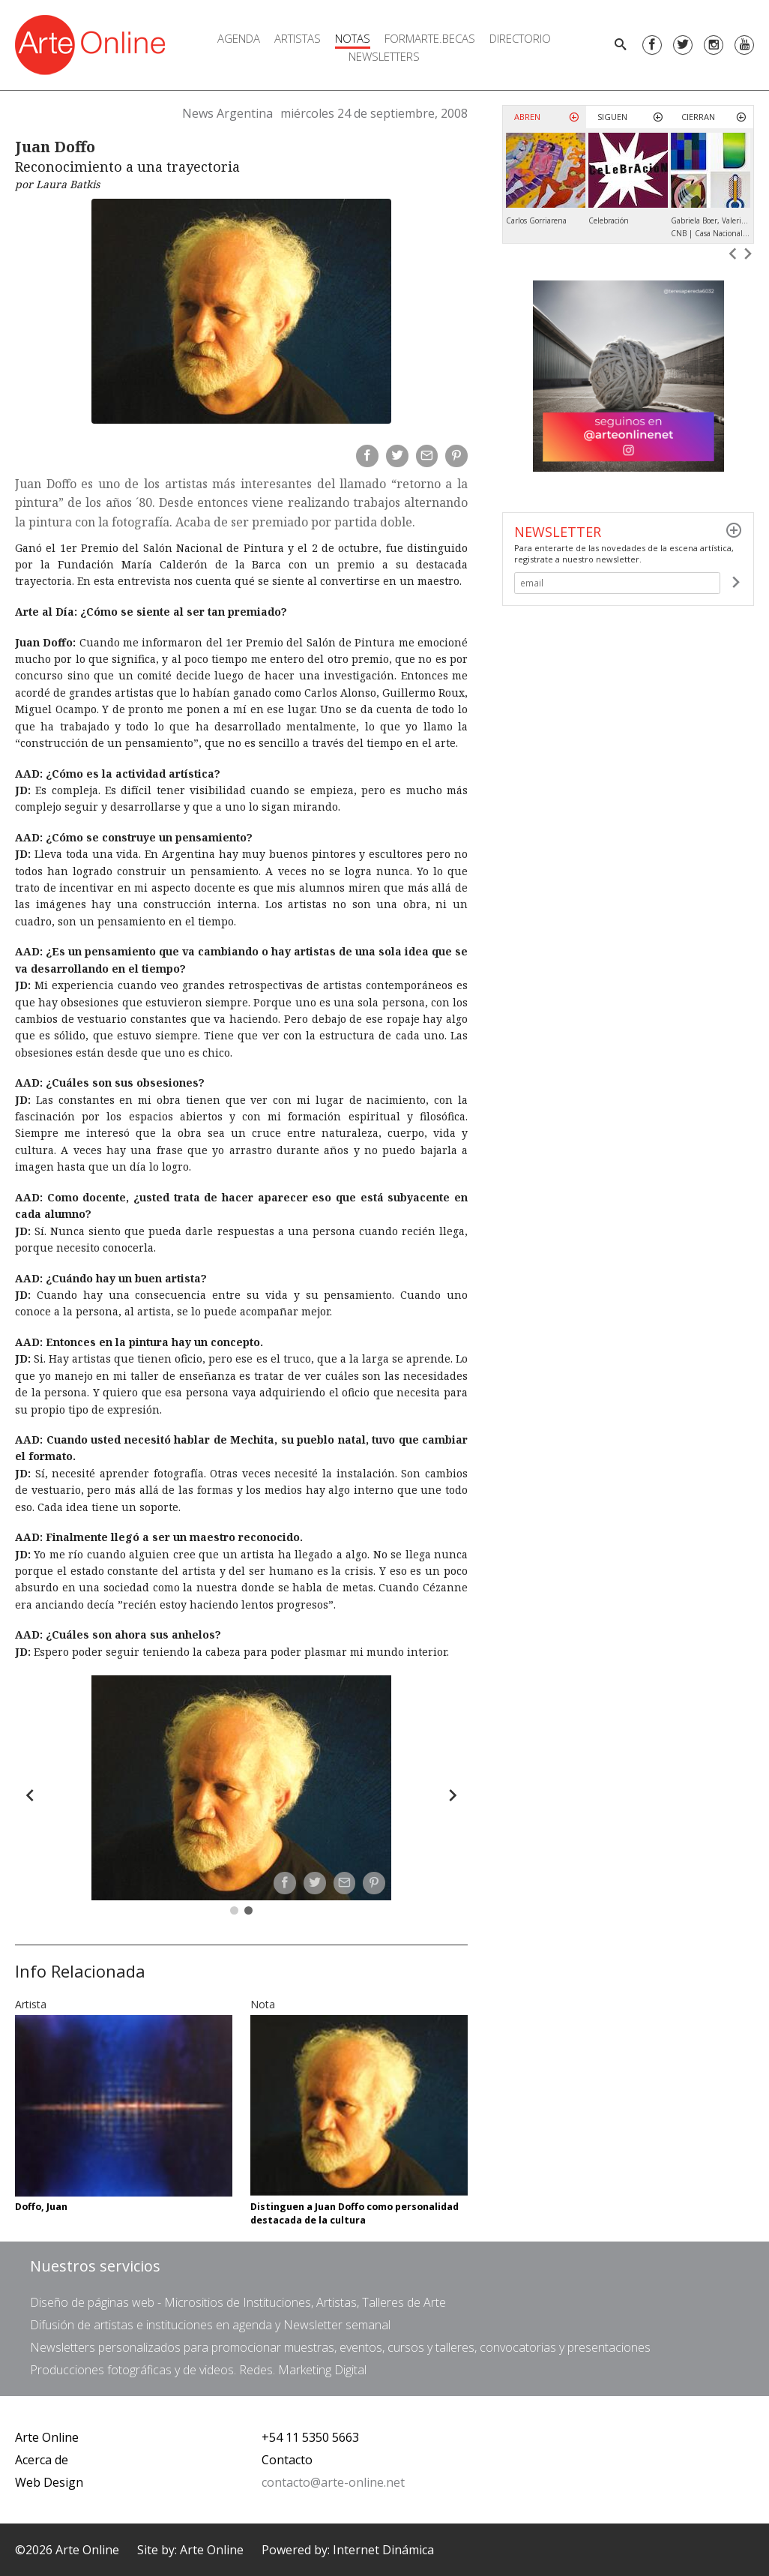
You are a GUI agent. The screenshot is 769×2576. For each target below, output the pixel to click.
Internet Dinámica (383, 2550)
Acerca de (41, 2460)
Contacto (287, 2460)
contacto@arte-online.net (333, 2482)
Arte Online (47, 2437)
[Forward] (453, 1795)
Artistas (297, 38)
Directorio (520, 38)
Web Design (49, 2482)
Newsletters (384, 56)
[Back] (30, 1795)
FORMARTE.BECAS (429, 38)
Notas (352, 38)
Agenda (238, 38)
